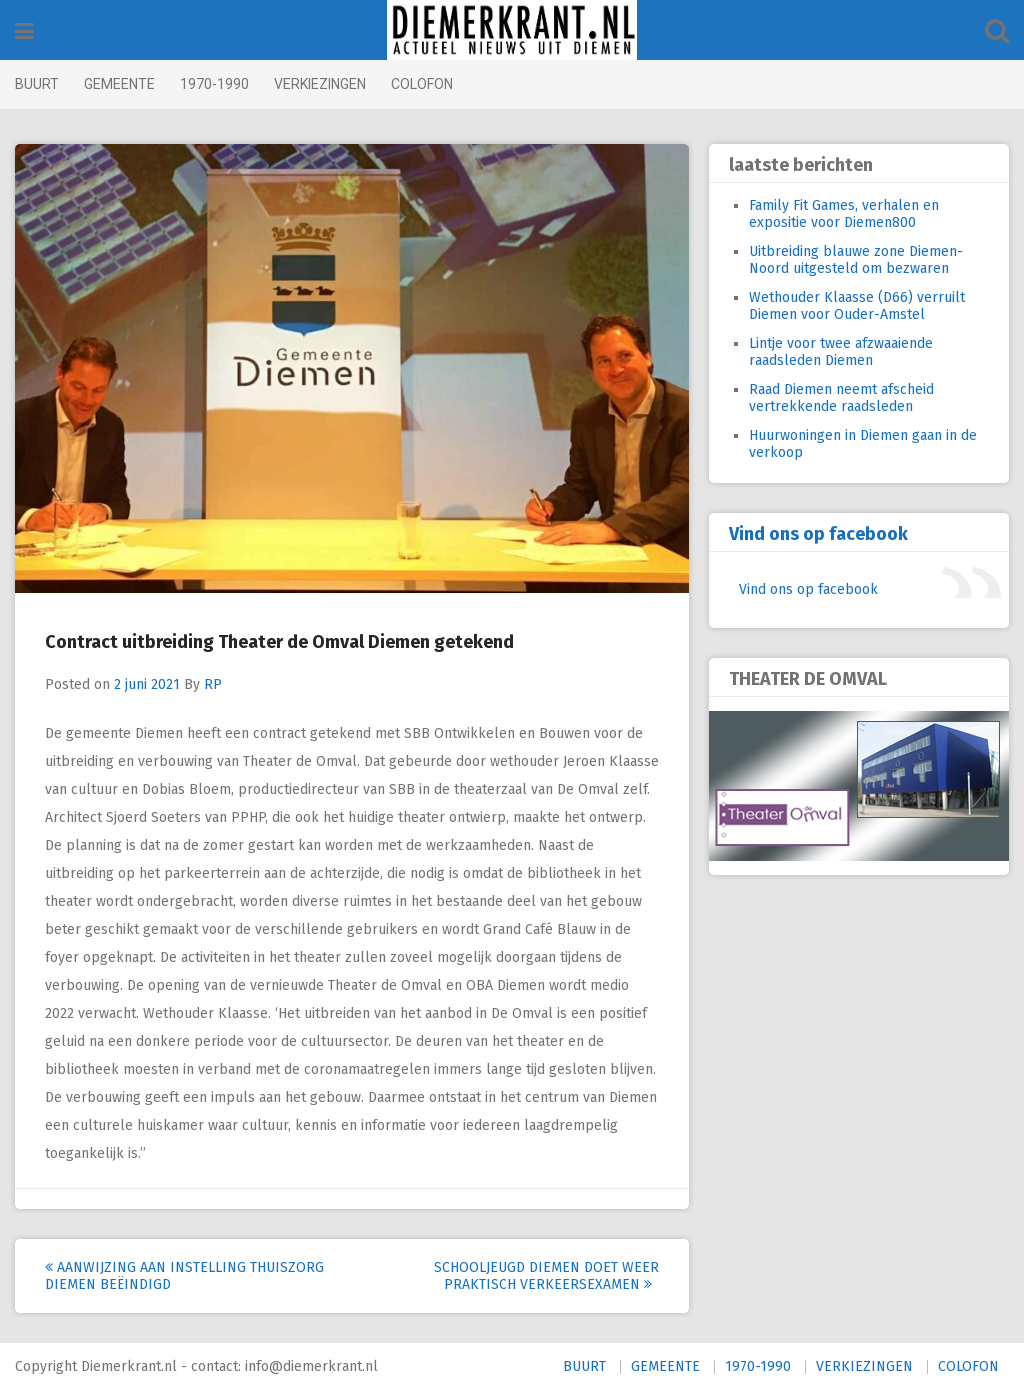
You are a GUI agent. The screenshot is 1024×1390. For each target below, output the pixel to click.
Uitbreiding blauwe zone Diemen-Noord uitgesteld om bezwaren (856, 260)
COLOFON (422, 84)
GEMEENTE (119, 84)
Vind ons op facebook (818, 534)
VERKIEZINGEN (320, 84)
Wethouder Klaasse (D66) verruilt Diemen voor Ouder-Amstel (857, 306)
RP (213, 684)
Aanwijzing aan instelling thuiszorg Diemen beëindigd (184, 1276)
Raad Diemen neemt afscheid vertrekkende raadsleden (841, 398)
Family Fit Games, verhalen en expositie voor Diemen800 (844, 214)
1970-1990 (214, 84)
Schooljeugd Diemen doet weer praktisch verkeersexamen (546, 1276)
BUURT (37, 84)
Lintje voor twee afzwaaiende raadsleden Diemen (841, 352)
